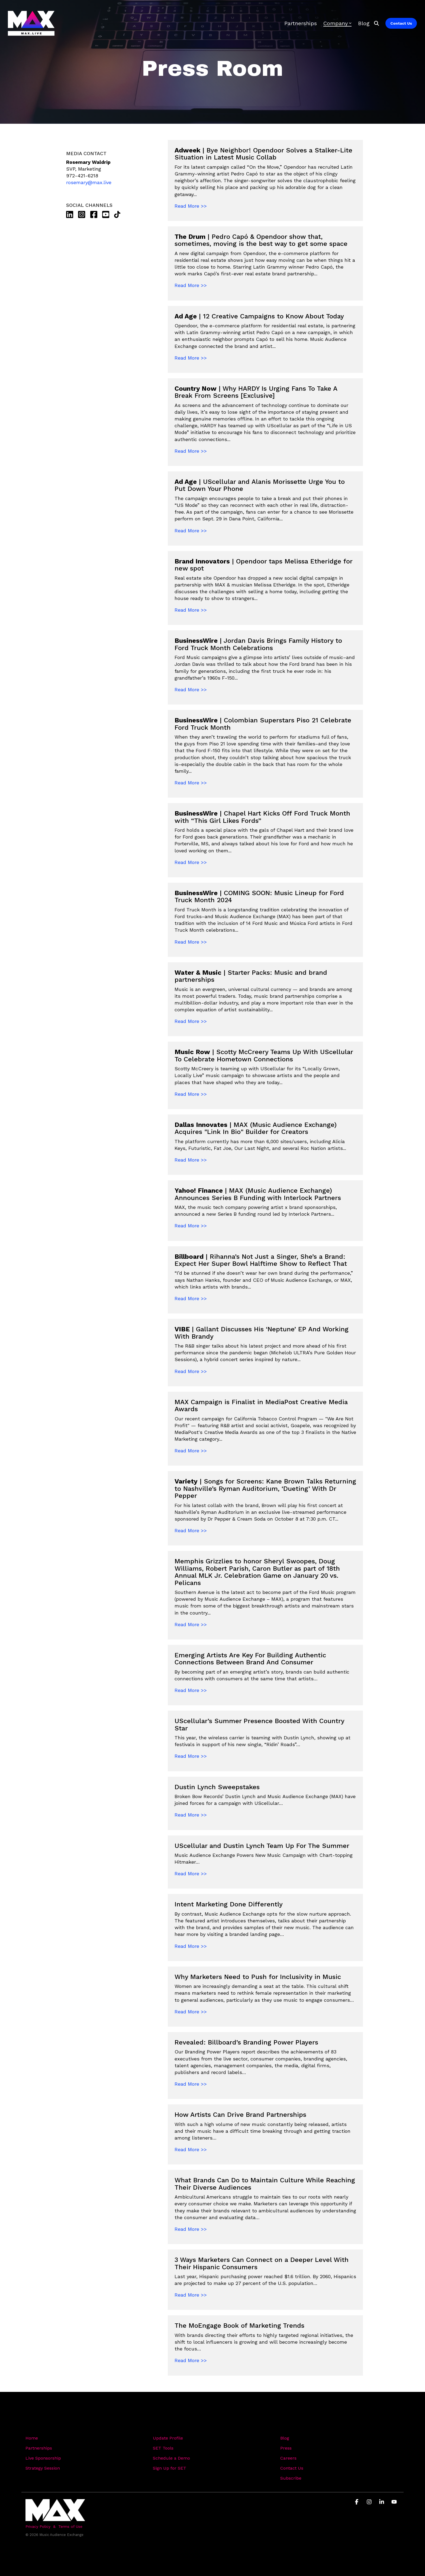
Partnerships (300, 23)
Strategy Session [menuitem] (42, 2468)
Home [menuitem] (31, 2438)
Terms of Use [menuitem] (70, 2526)
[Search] (376, 23)
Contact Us (401, 23)
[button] (357, 2502)
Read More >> (191, 206)
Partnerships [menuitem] (38, 2448)
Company (337, 23)
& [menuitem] (54, 2526)
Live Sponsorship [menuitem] (43, 2458)
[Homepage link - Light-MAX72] (55, 2518)
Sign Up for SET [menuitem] (169, 2468)
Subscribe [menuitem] (290, 2478)
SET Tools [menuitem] (163, 2448)
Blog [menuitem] (284, 2438)
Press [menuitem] (286, 2448)
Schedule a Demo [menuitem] (171, 2458)
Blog (363, 23)
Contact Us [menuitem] (291, 2468)
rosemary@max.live (88, 182)
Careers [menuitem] (288, 2458)
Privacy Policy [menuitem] (37, 2526)
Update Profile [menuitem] (168, 2438)
